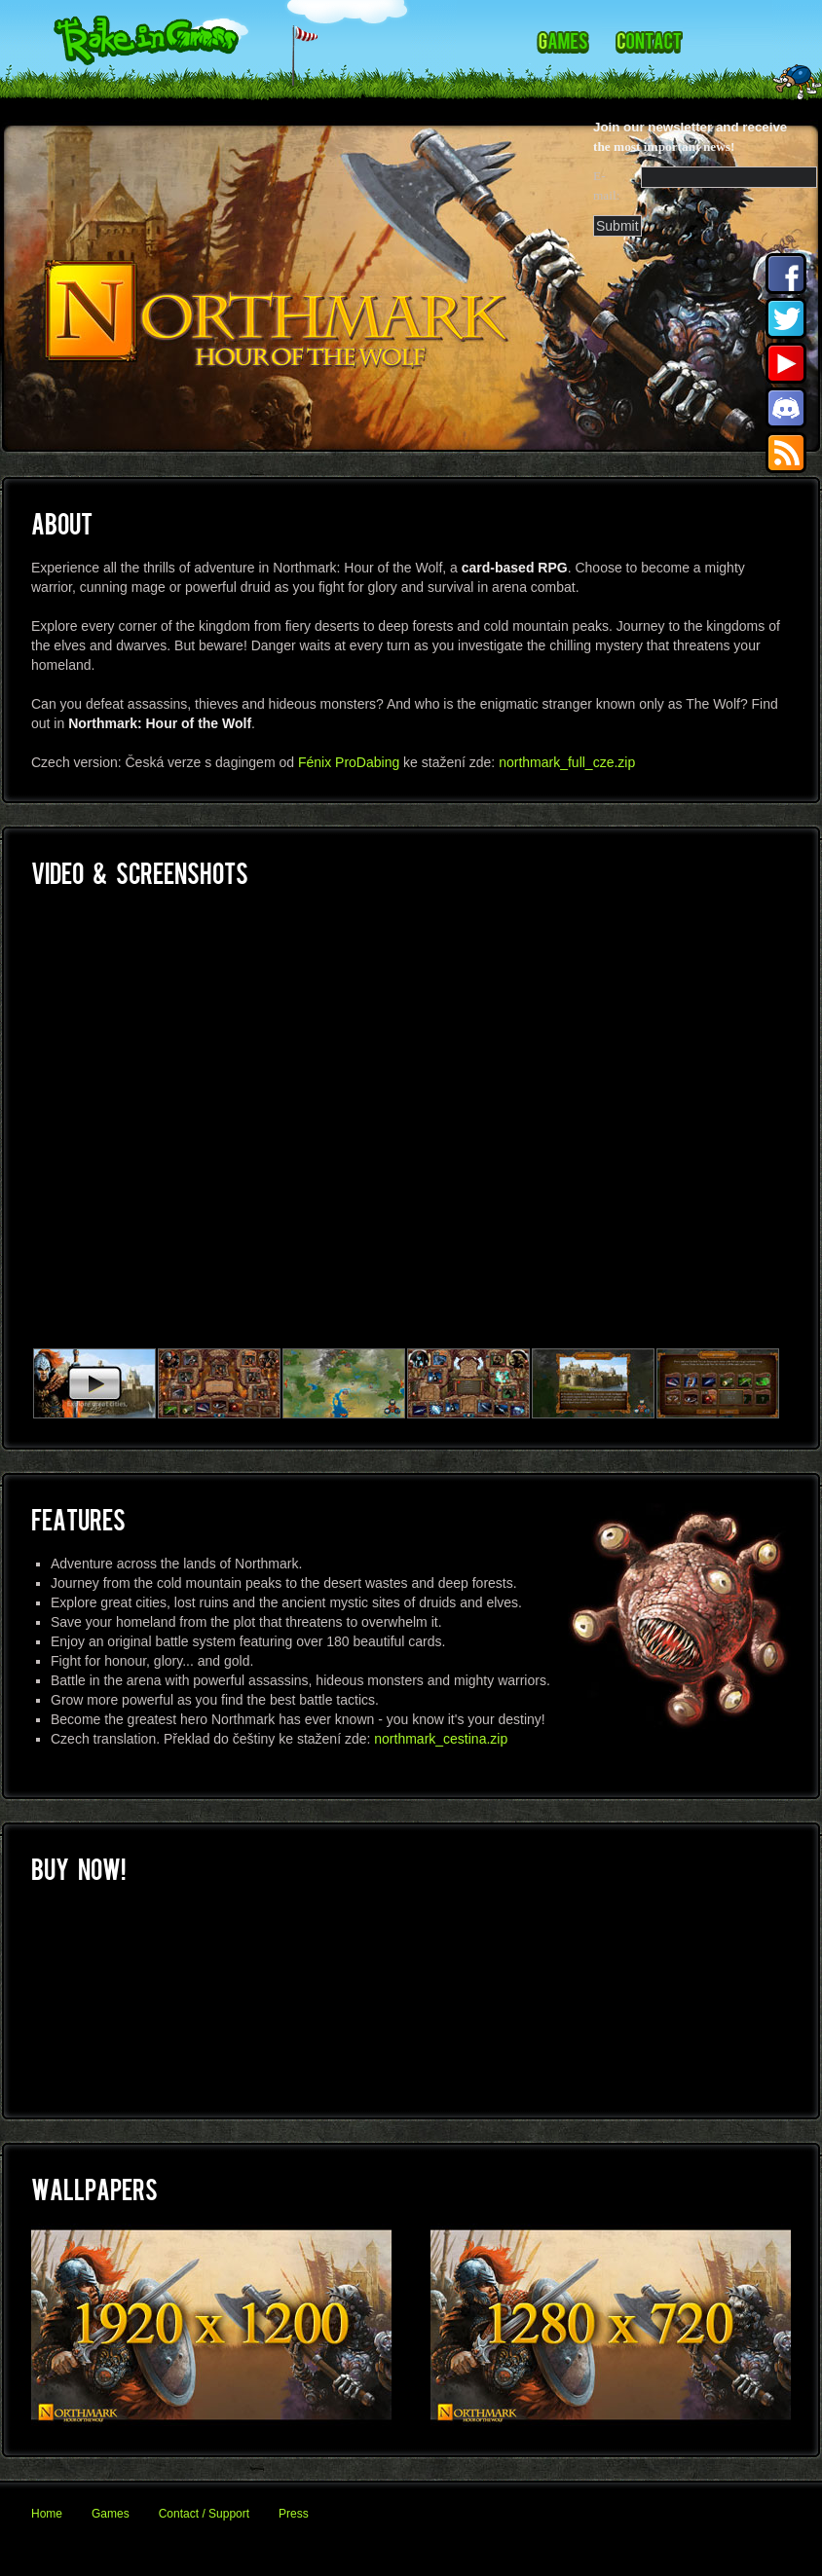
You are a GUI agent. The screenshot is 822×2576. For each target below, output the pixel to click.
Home (46, 2514)
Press (294, 2514)
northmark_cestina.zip (440, 1739)
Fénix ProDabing (348, 762)
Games (111, 2514)
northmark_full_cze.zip (567, 762)
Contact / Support (204, 2514)
